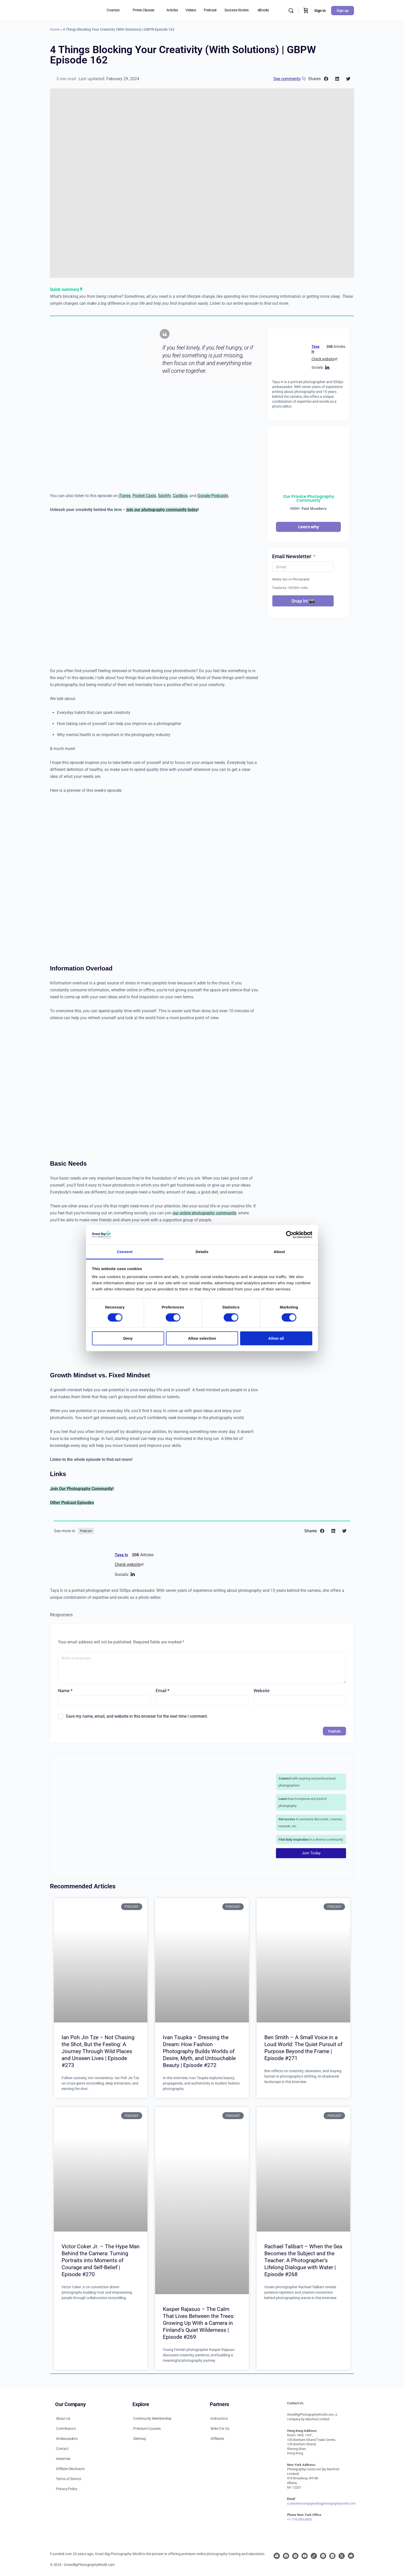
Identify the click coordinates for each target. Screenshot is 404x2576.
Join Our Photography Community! (82, 1488)
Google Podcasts (212, 495)
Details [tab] (202, 1251)
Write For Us (220, 2428)
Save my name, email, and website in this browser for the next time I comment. (137, 1716)
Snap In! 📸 (303, 601)
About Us (63, 2418)
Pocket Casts (144, 495)
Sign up (342, 11)
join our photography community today (162, 509)
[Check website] (336, 359)
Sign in (320, 11)
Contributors (65, 2428)
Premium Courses (147, 2428)
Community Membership (152, 2418)
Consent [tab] (125, 1251)
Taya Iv (121, 1554)
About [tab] (279, 1251)
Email (162, 1690)
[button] (326, 79)
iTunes (125, 495)
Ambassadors (67, 2439)
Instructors (219, 2418)
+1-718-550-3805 (299, 2519)
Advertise (63, 2459)
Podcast (86, 1531)
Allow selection (202, 1338)
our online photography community (204, 1213)
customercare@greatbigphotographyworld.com (321, 2503)
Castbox (180, 495)
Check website (323, 359)
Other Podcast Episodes (72, 1502)
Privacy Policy (66, 2489)
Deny (128, 1338)
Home (55, 29)
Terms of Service (68, 2479)
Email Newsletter (291, 556)
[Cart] (305, 10)
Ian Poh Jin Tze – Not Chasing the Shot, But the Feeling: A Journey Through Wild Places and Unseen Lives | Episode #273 (98, 2051)
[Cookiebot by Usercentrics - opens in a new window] (289, 1235)
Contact (62, 2449)
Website (262, 1690)
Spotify (164, 495)
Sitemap (139, 2439)
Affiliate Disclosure (70, 2469)
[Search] (291, 10)
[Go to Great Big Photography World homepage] (61, 10)
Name (65, 1690)
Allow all (276, 1338)
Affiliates (217, 2439)
